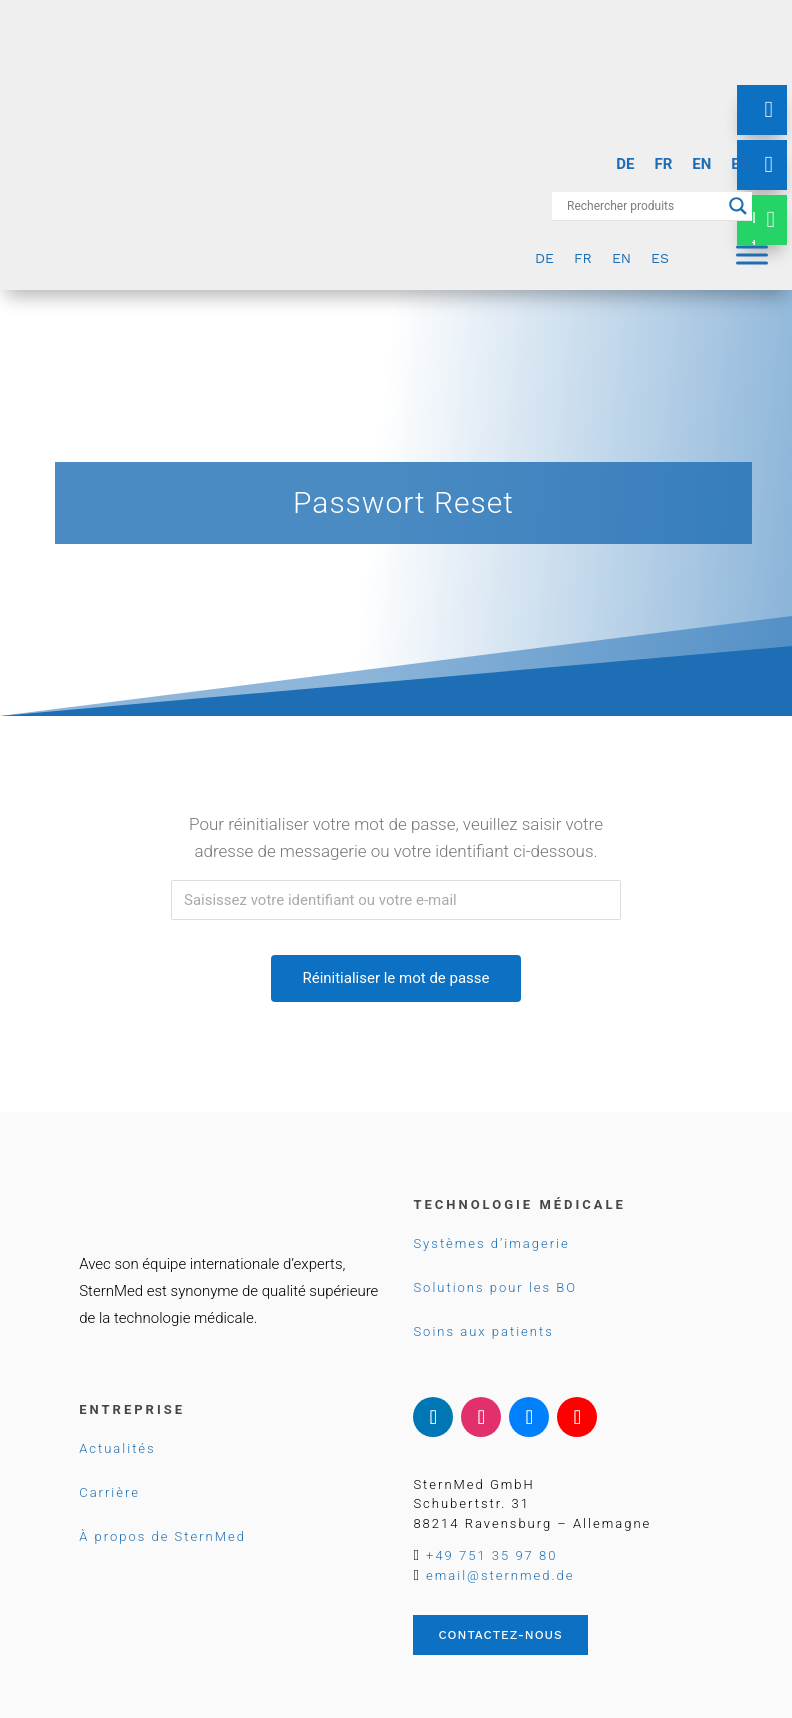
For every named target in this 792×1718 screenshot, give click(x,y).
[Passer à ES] (740, 164)
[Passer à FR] (663, 164)
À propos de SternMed (162, 1536)
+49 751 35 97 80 (491, 1555)
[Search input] (643, 206)
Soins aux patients (483, 1331)
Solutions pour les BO (495, 1287)
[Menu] (752, 254)
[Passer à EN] (701, 164)
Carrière (109, 1492)
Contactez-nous (500, 1635)
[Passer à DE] (625, 164)
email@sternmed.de (500, 1575)
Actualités (117, 1448)
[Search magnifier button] (738, 206)
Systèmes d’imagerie (491, 1243)
